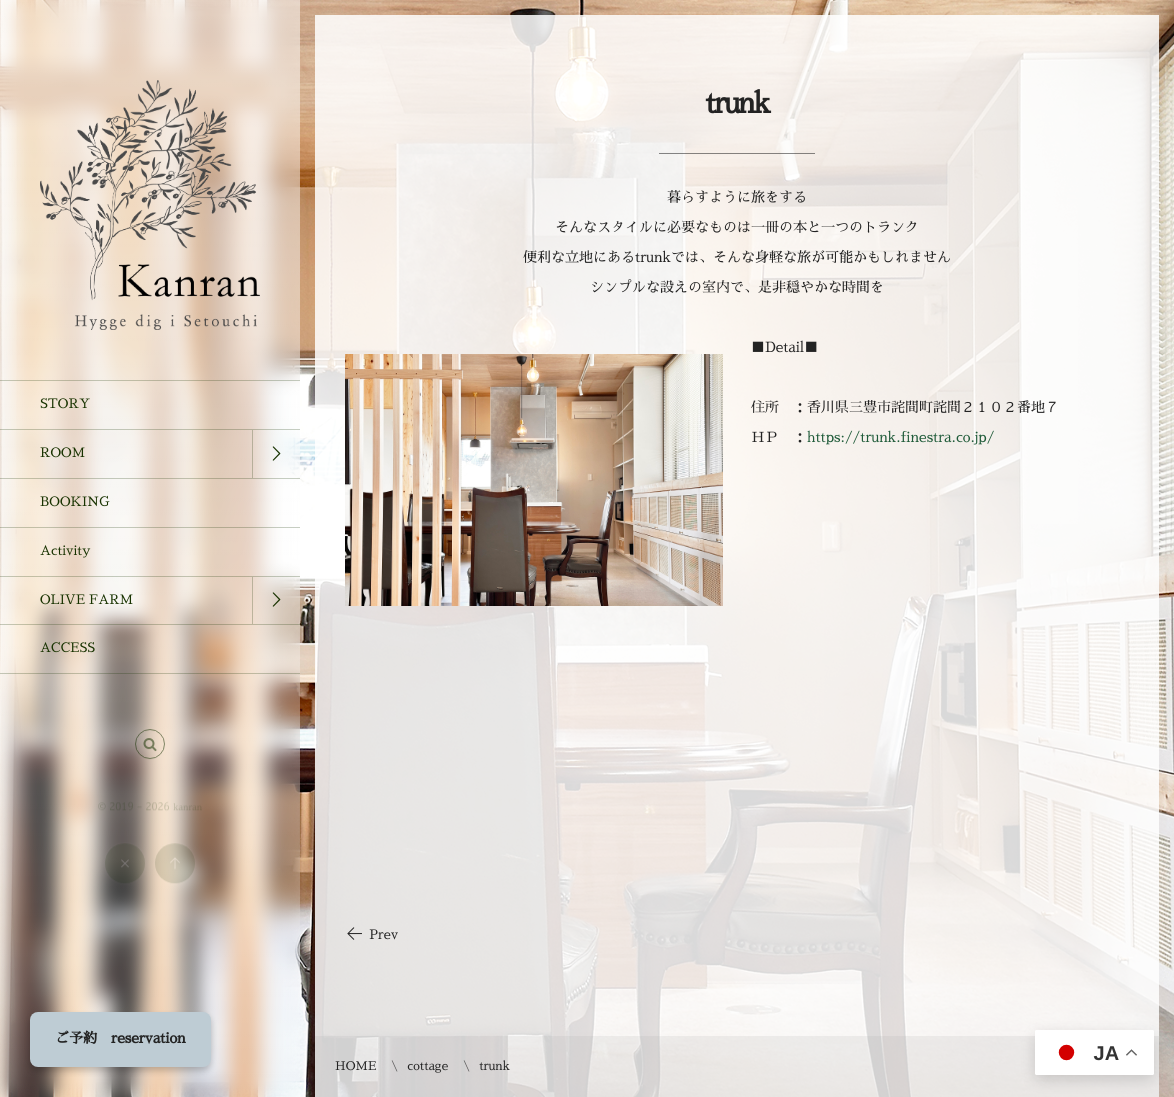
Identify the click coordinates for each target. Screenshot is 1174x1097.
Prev (371, 935)
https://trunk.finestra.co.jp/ (900, 438)
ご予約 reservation (120, 1039)
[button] (150, 752)
